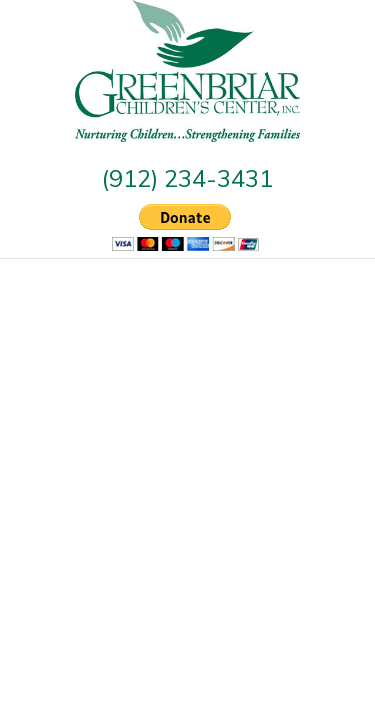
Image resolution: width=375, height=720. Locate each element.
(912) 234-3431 (187, 178)
